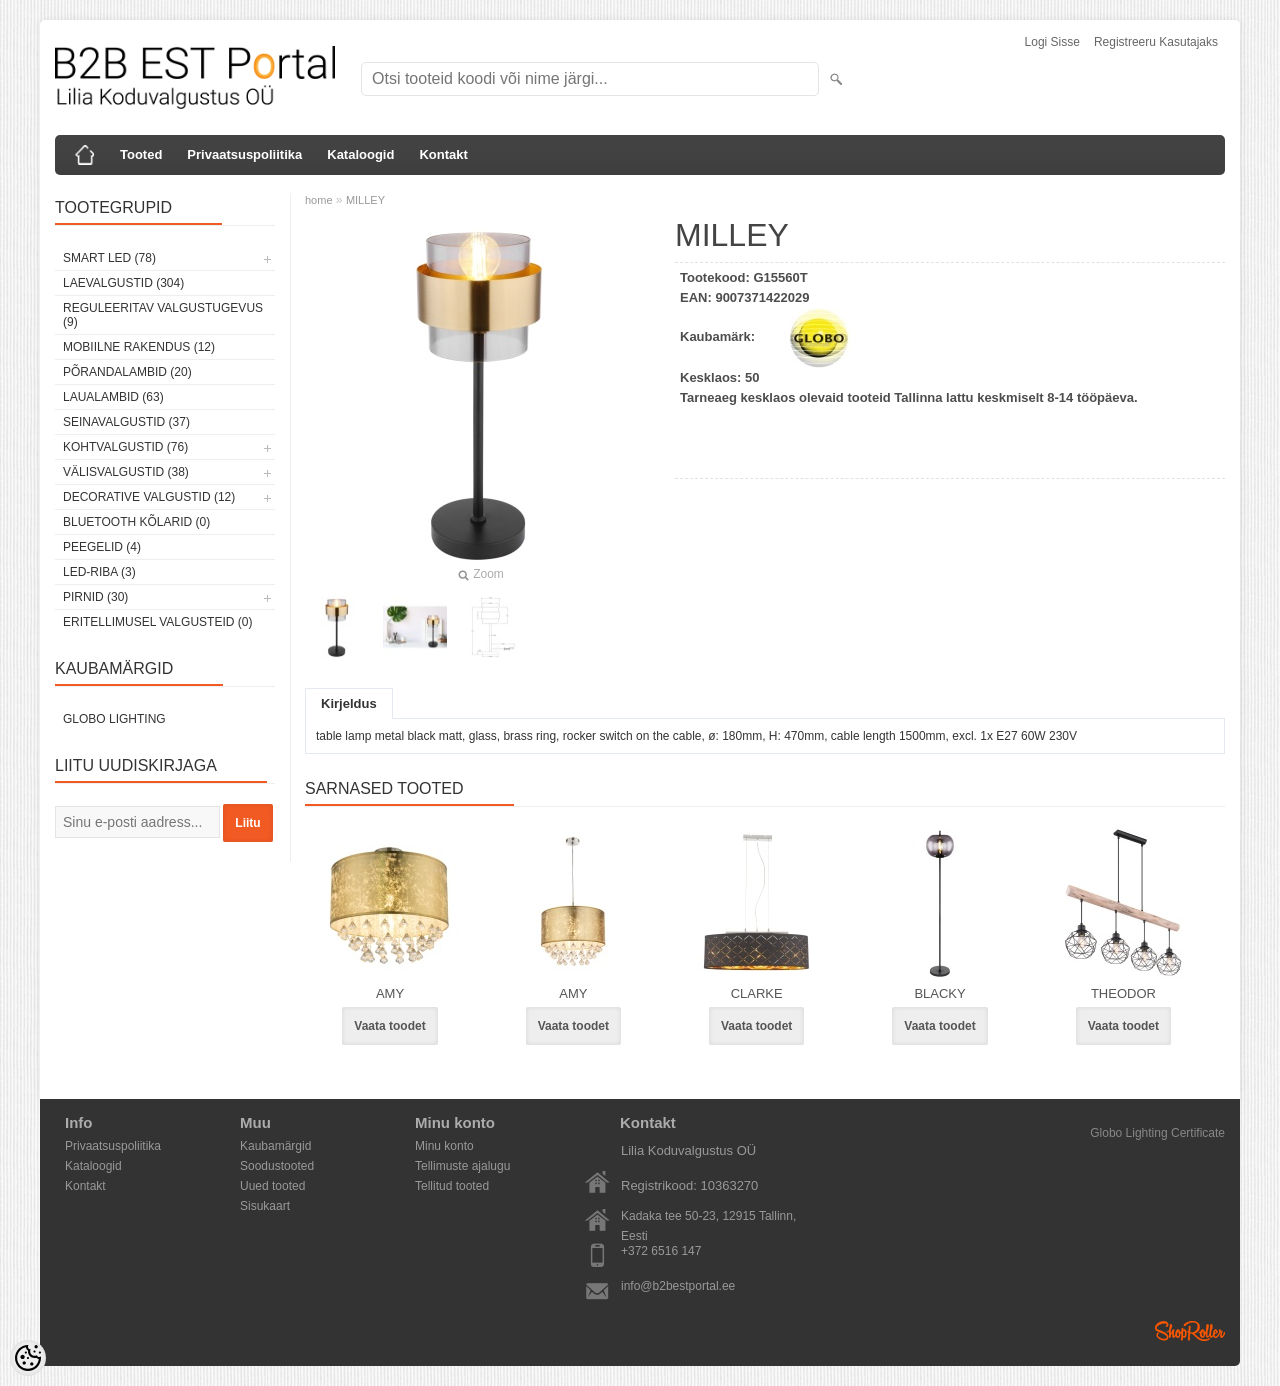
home (319, 200)
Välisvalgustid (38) (126, 472)
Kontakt (443, 154)
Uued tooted (272, 1186)
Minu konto (444, 1146)
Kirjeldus (349, 703)
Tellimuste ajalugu (462, 1166)
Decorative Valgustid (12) (149, 497)
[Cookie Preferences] (28, 1358)
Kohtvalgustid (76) (125, 447)
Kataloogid (360, 154)
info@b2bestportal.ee (678, 1286)
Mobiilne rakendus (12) (139, 347)
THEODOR (1123, 993)
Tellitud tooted (452, 1186)
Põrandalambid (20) (127, 372)
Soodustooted (277, 1166)
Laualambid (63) (113, 397)
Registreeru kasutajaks (1156, 42)
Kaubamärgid (275, 1146)
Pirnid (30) (95, 597)
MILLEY (365, 200)
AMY (390, 993)
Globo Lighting (114, 719)
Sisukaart (265, 1206)
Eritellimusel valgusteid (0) (157, 622)
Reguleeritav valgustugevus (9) (163, 315)
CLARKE (757, 993)
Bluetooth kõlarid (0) (136, 522)
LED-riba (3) (99, 572)
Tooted (141, 154)
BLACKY (939, 993)
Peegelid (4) (102, 547)
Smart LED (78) (109, 258)
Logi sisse (1052, 42)
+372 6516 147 (661, 1251)
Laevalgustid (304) (123, 283)
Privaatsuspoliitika (244, 154)
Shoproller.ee (1190, 1331)
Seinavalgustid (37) (126, 422)
